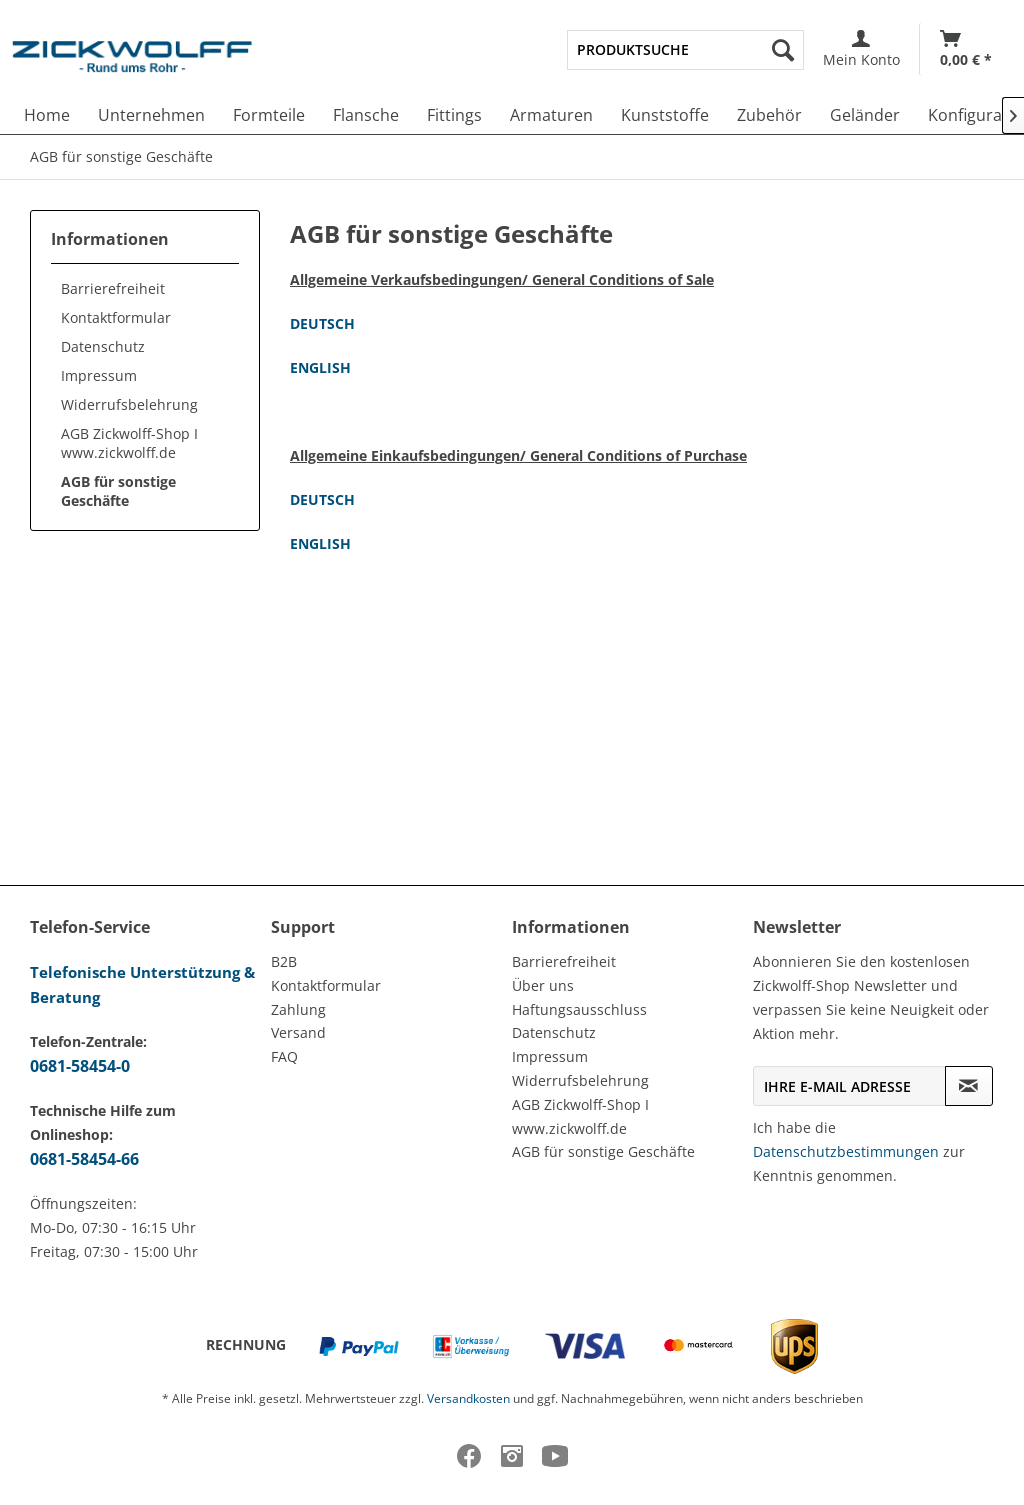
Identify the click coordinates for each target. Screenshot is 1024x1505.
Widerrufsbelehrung (129, 404)
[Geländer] (865, 115)
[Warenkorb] (966, 49)
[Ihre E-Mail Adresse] (849, 1086)
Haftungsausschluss (579, 1009)
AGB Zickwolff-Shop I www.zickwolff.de (129, 443)
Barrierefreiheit (113, 288)
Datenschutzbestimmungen (846, 1151)
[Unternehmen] (151, 115)
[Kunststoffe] (665, 115)
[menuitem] (685, 50)
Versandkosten (468, 1398)
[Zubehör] (769, 115)
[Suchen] (783, 50)
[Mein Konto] (861, 49)
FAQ (284, 1056)
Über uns (543, 985)
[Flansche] (366, 115)
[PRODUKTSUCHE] (685, 50)
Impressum (99, 375)
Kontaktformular (116, 317)
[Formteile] (269, 115)
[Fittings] (454, 115)
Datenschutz (103, 346)
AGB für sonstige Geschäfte (118, 491)
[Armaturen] (551, 115)
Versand (298, 1032)
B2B (284, 961)
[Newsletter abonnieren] (969, 1086)
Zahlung (298, 1009)
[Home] (47, 115)
